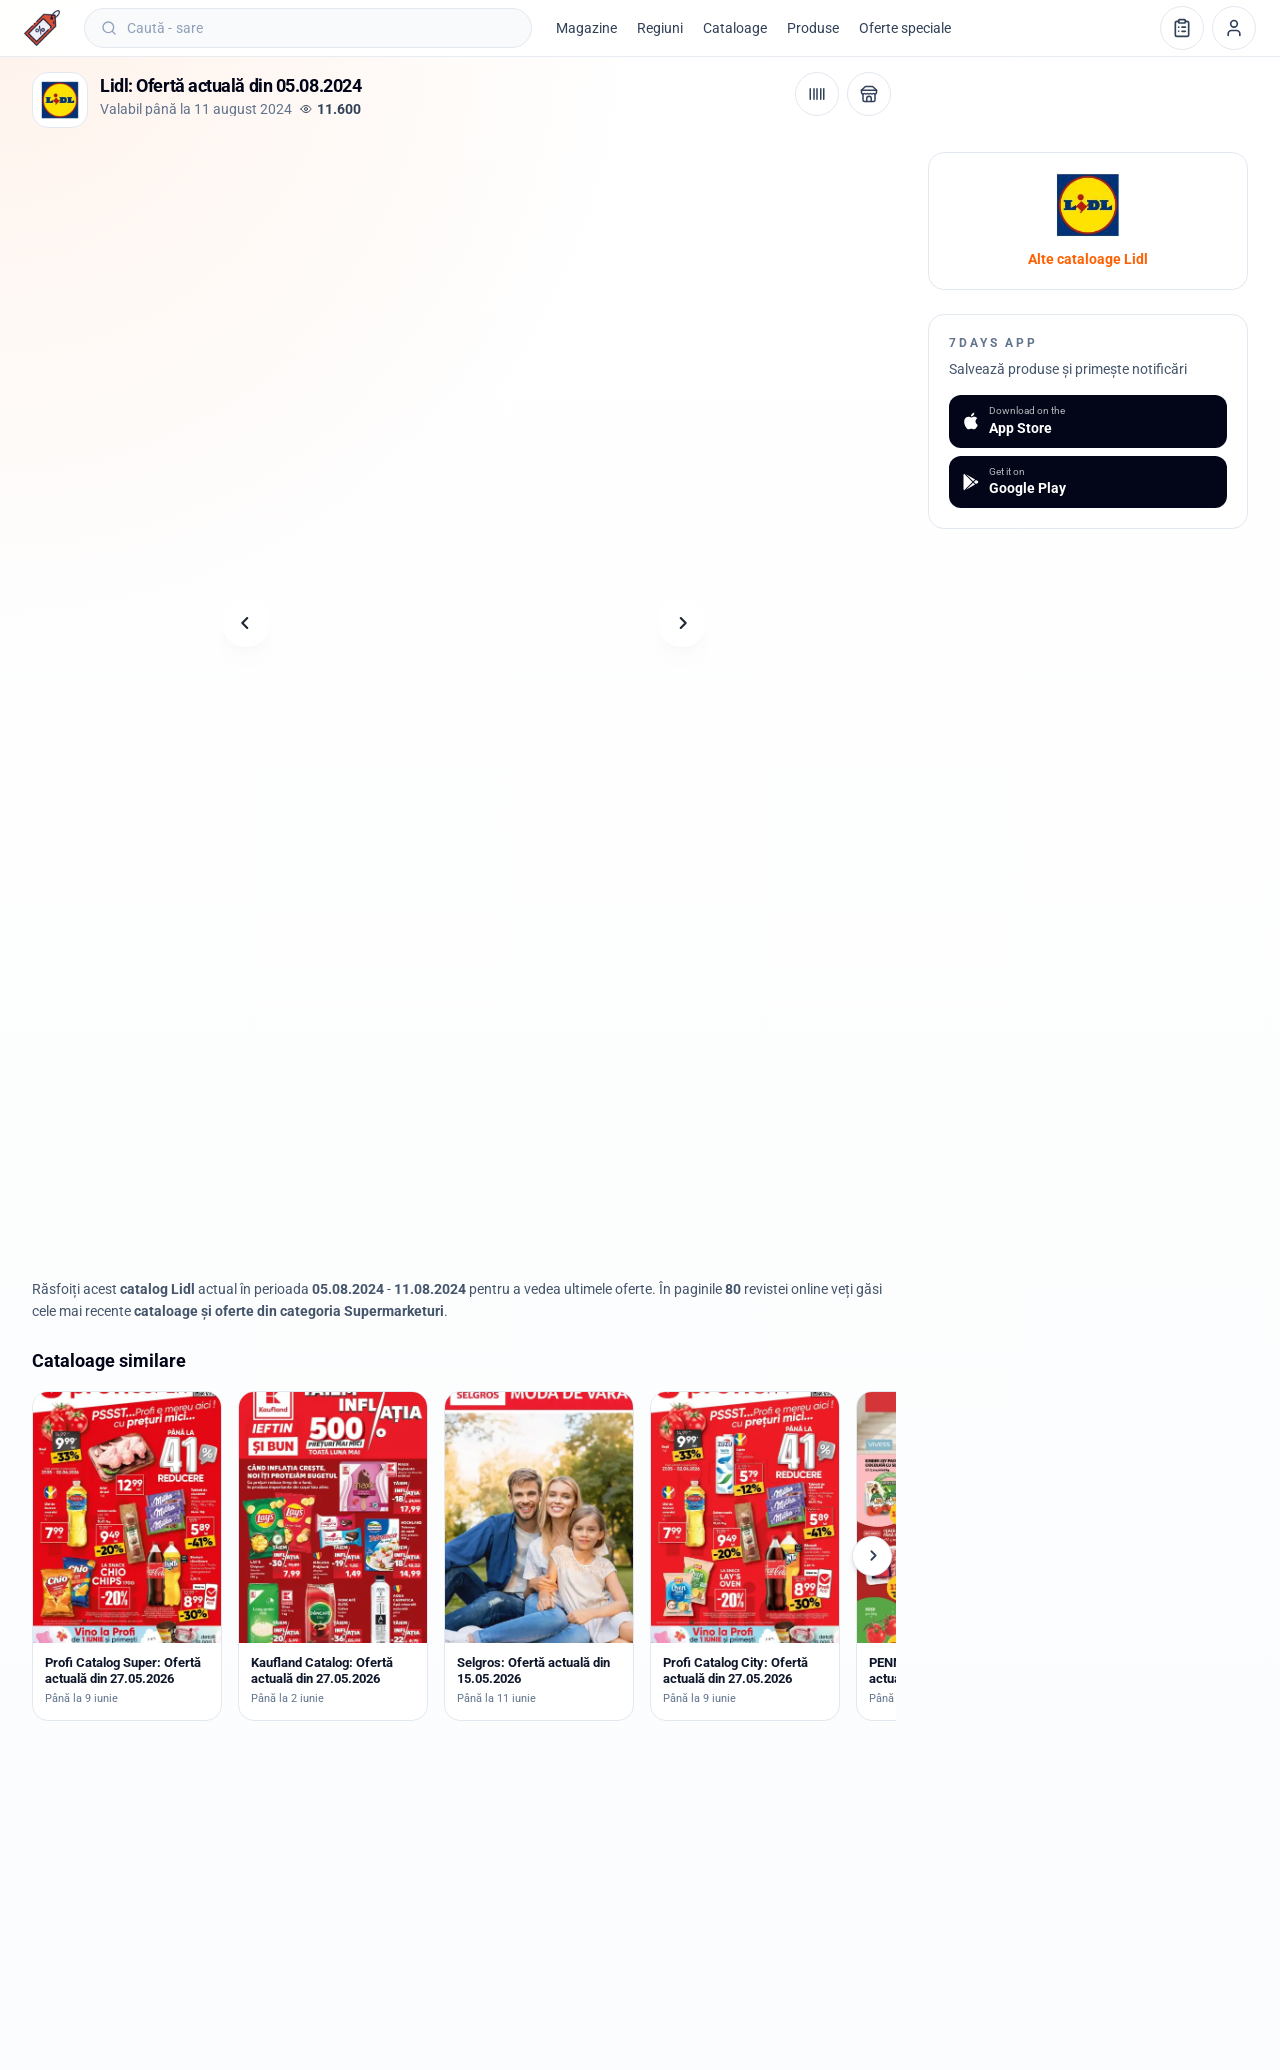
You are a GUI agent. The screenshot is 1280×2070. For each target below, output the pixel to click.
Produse (813, 28)
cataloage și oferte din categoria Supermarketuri (289, 1311)
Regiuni (660, 28)
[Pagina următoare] (682, 623)
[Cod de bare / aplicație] (817, 94)
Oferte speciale (905, 28)
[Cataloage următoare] (872, 1556)
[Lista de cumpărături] (1182, 28)
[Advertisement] (396, 197)
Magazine (586, 28)
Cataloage (735, 28)
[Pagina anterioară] (246, 623)
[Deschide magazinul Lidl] (869, 94)
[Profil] (1234, 28)
